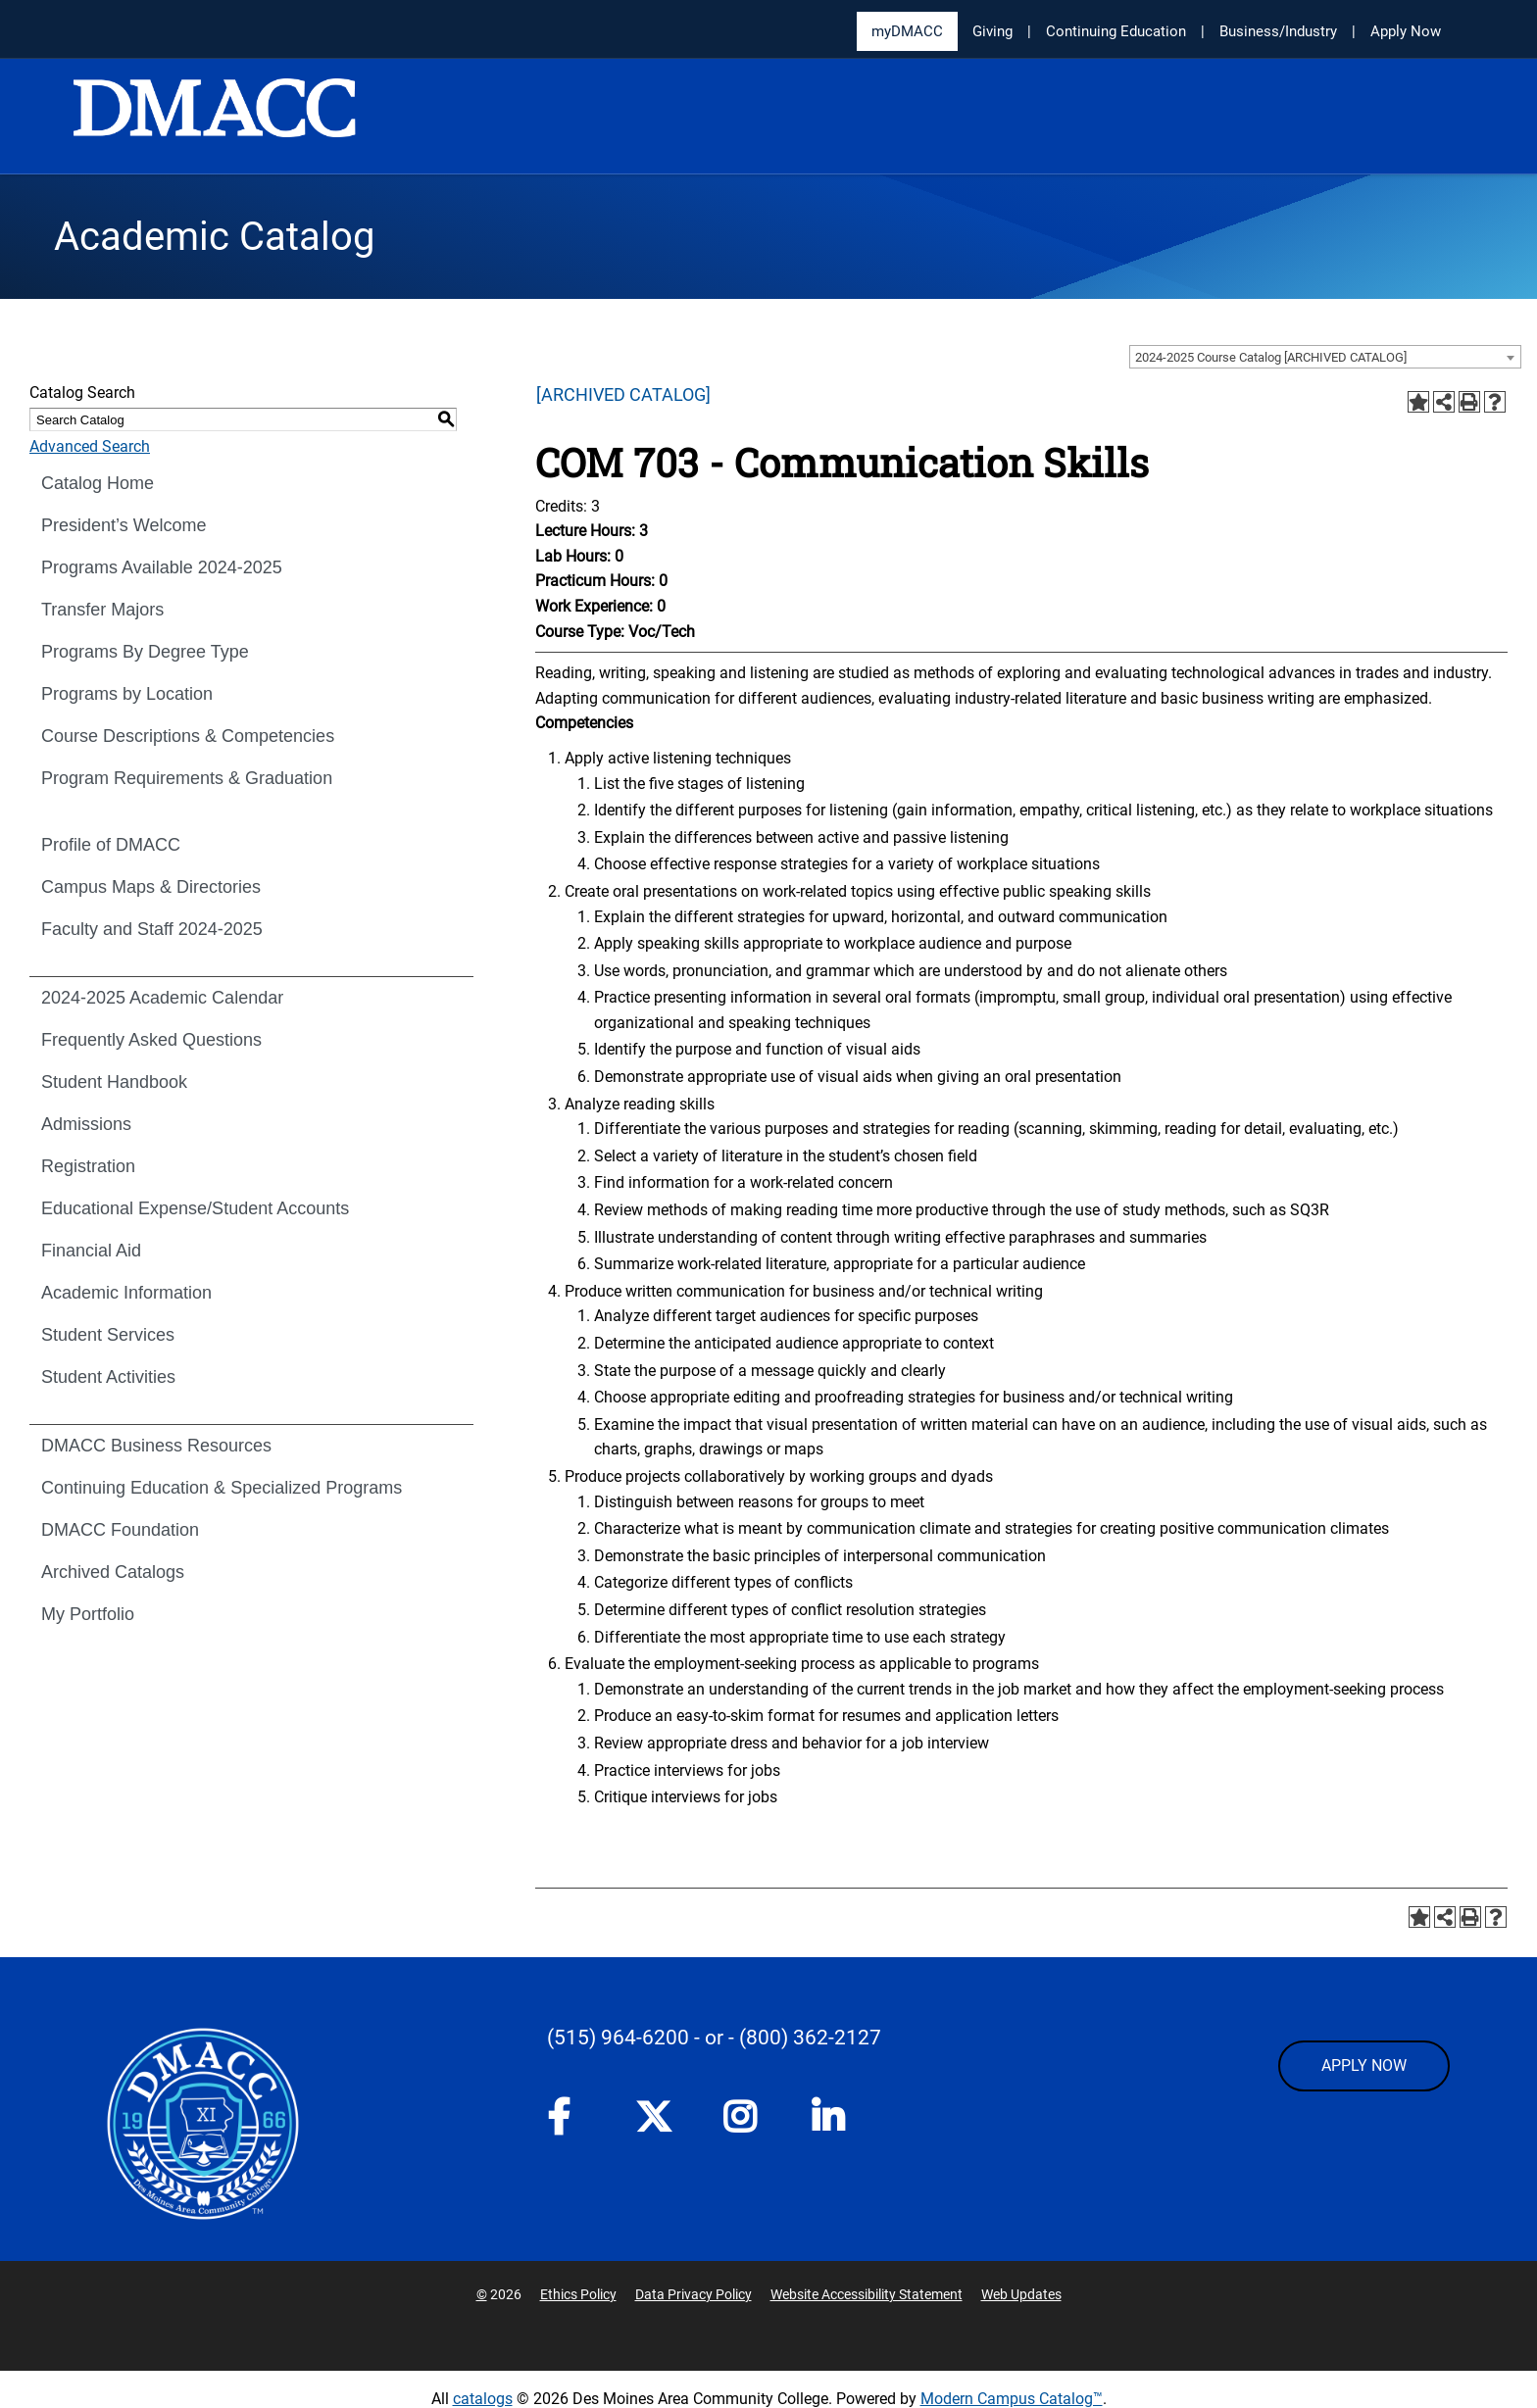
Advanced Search (89, 446)
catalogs (483, 2398)
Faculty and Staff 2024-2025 (152, 929)
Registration (88, 1166)
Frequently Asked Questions (151, 1040)
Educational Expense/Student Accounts (195, 1208)
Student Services (107, 1335)
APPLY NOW (1364, 2065)
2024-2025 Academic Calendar (162, 997)
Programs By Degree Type (145, 652)
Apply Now (1405, 31)
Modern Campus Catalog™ (1011, 2398)
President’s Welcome (123, 525)
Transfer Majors (102, 609)
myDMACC (907, 31)
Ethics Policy (578, 2294)
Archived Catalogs (112, 1572)
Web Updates (1021, 2294)
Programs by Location (127, 694)
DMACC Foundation (120, 1530)
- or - (714, 2037)
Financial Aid (91, 1250)
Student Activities (108, 1377)
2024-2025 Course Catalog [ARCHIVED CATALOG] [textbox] (1271, 357)
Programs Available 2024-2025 (161, 567)
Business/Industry (1278, 31)
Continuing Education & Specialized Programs (221, 1488)
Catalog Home (97, 483)
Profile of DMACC (110, 845)
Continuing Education (1116, 31)
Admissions (86, 1124)
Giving (992, 31)
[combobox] (1325, 357)
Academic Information (126, 1292)
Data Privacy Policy (693, 2294)
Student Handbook (114, 1082)
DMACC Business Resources (156, 1445)
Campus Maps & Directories (151, 887)
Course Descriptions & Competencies (187, 736)
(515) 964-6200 (618, 2037)
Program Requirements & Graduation (186, 778)
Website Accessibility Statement (866, 2294)
